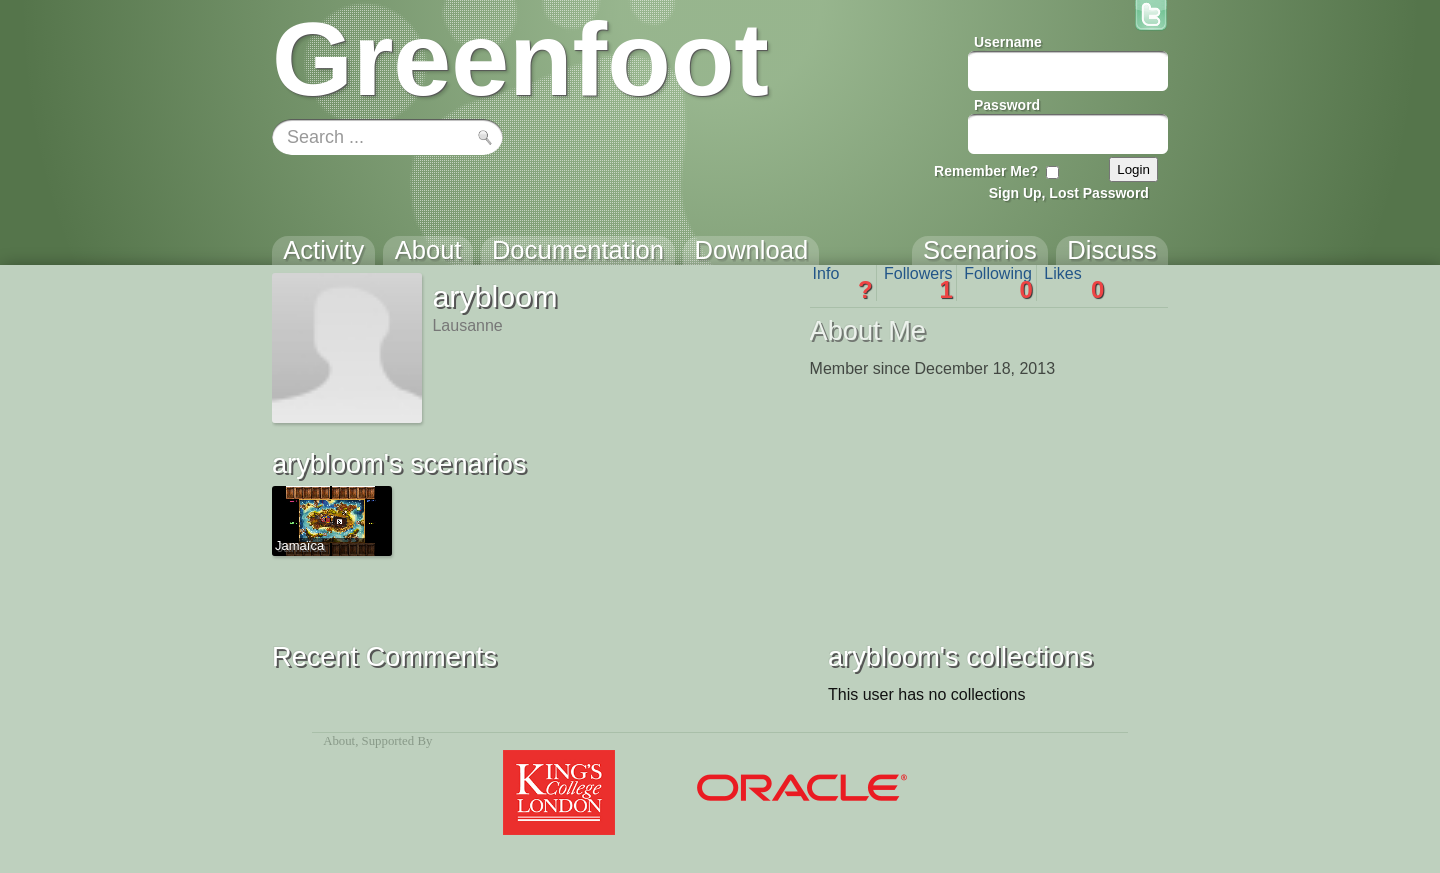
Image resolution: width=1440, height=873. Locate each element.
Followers (918, 283)
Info (843, 283)
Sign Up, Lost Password (1069, 193)
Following (998, 283)
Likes (1074, 283)
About (339, 741)
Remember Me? (986, 171)
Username (1008, 42)
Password (1007, 105)
